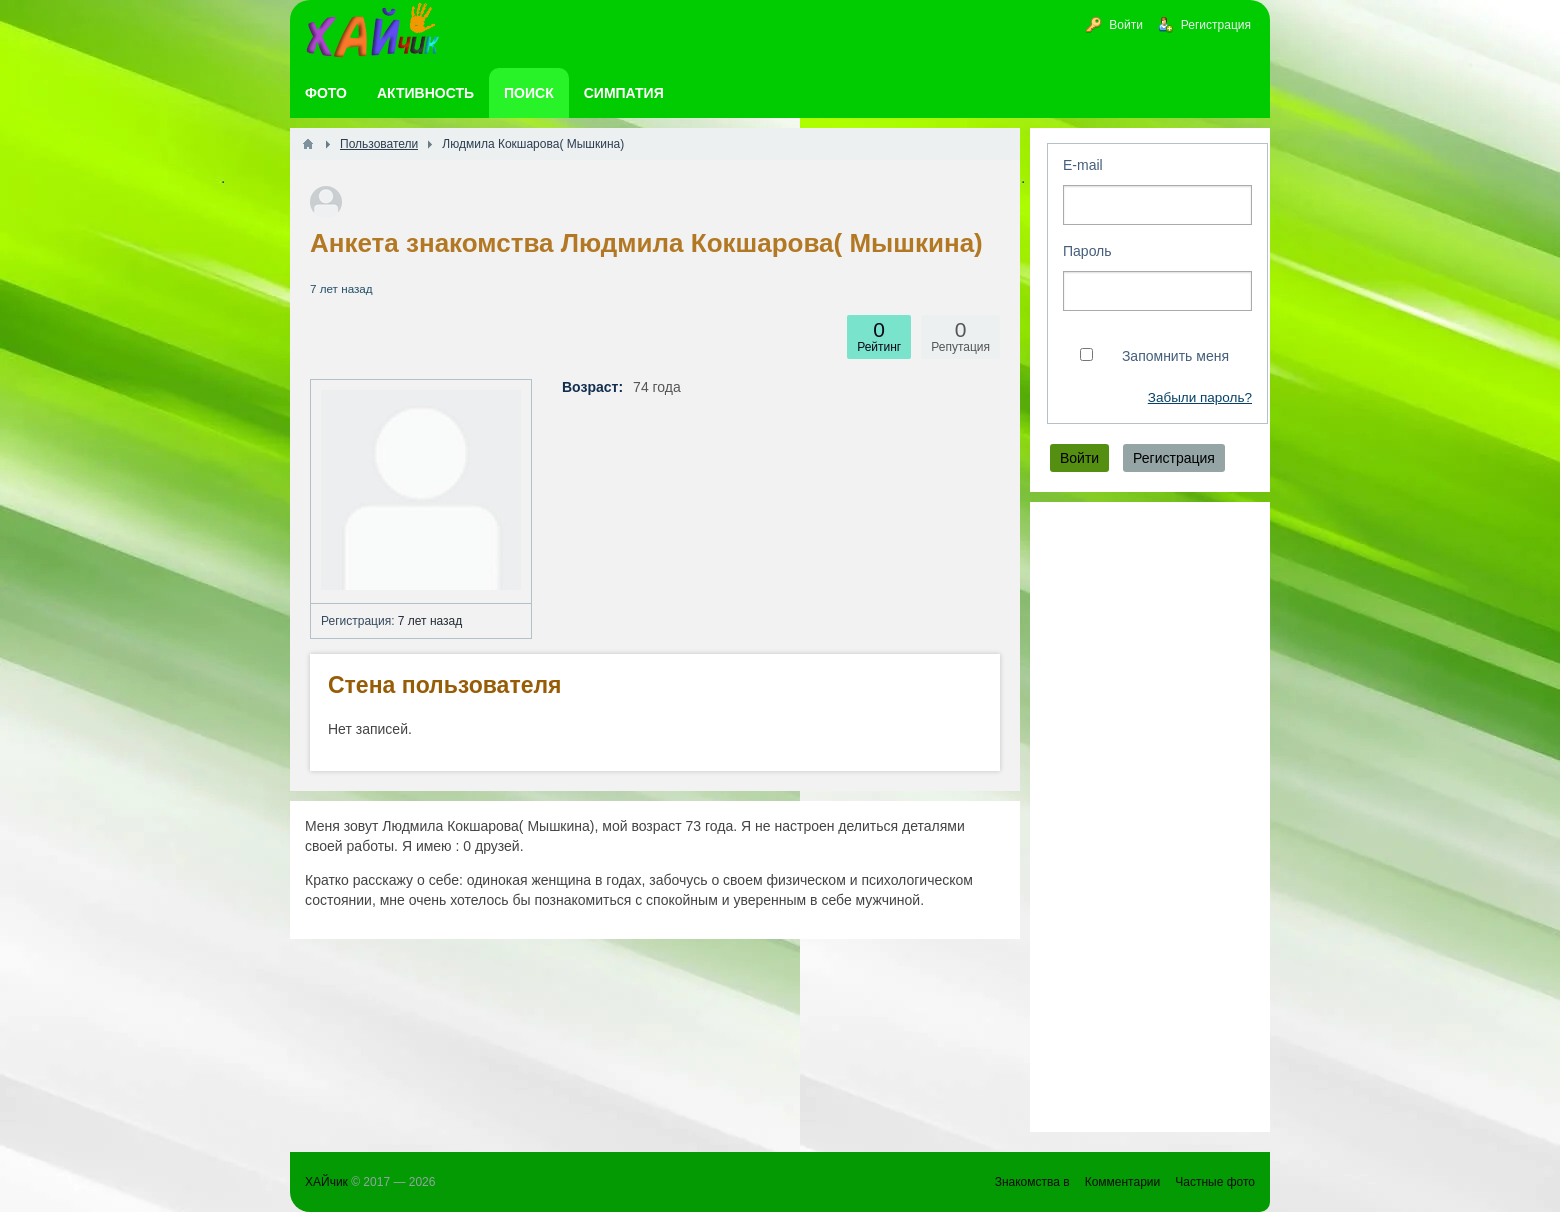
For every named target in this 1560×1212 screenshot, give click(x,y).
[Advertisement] (1150, 817)
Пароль (1087, 251)
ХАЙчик (326, 1182)
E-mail (1083, 165)
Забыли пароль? (1200, 397)
